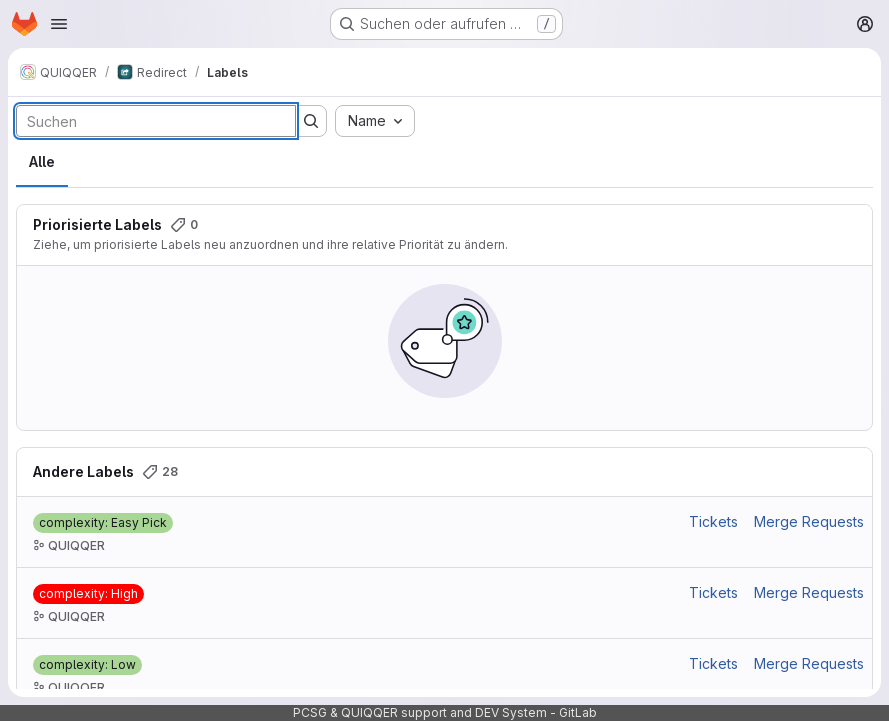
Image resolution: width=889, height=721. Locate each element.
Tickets (713, 521)
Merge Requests (809, 521)
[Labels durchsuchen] (156, 121)
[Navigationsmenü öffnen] (59, 24)
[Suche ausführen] (311, 121)
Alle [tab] (42, 161)
